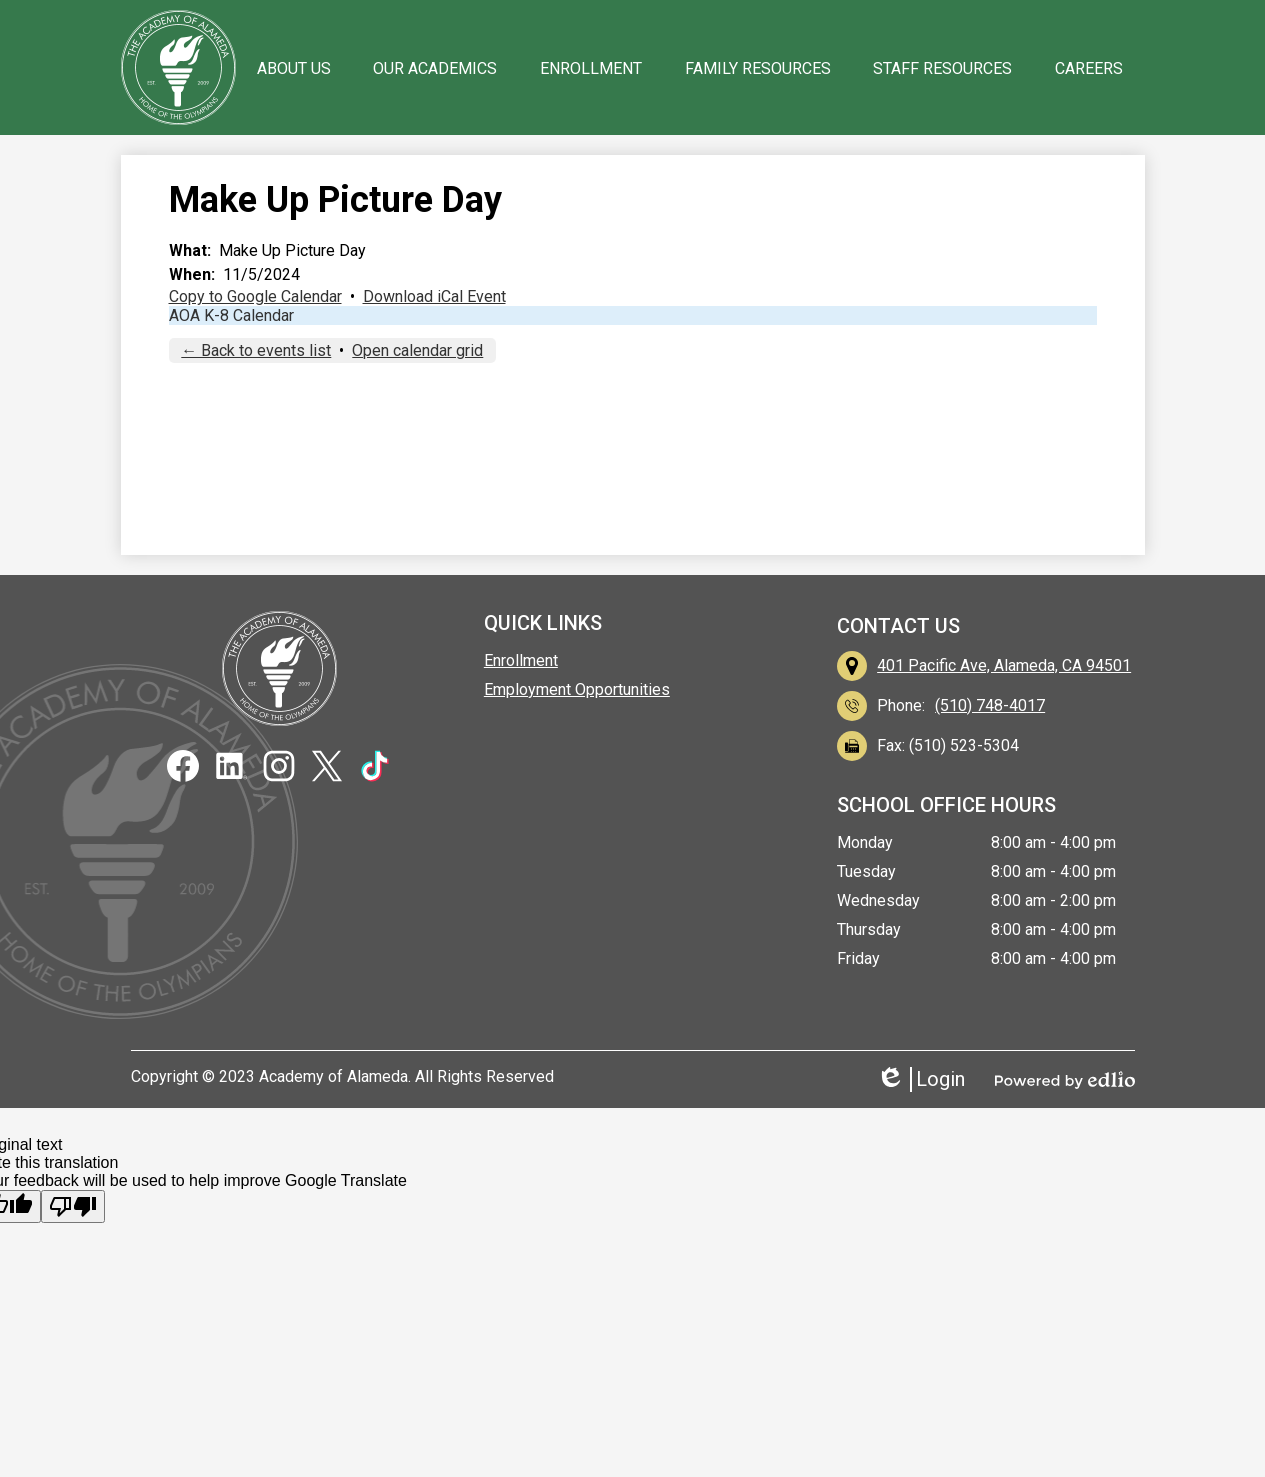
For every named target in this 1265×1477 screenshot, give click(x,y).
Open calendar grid (417, 350)
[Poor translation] (73, 1206)
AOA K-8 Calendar (231, 315)
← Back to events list (256, 350)
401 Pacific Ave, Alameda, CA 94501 (1004, 665)
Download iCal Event (434, 296)
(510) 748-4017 (990, 705)
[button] (294, 68)
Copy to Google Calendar (255, 296)
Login (920, 1079)
